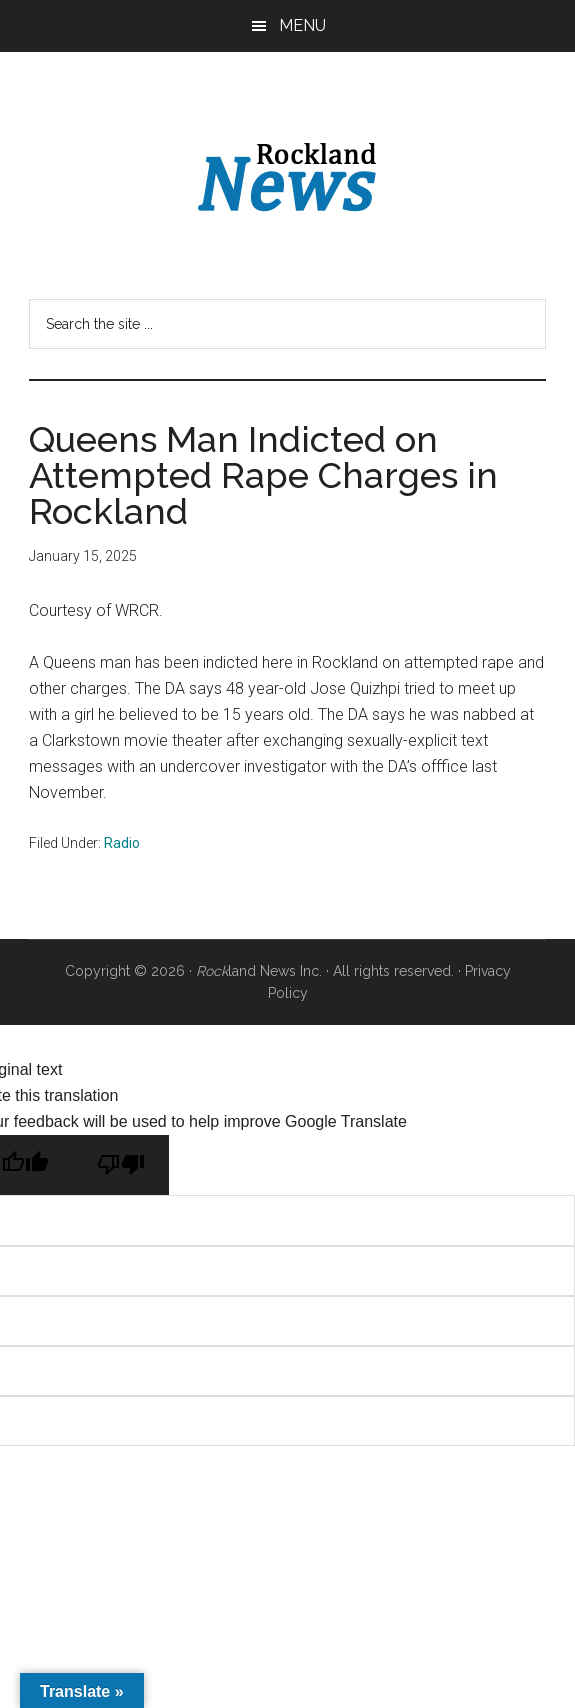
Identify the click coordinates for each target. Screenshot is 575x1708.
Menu (302, 25)
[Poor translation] (121, 1165)
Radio (122, 843)
